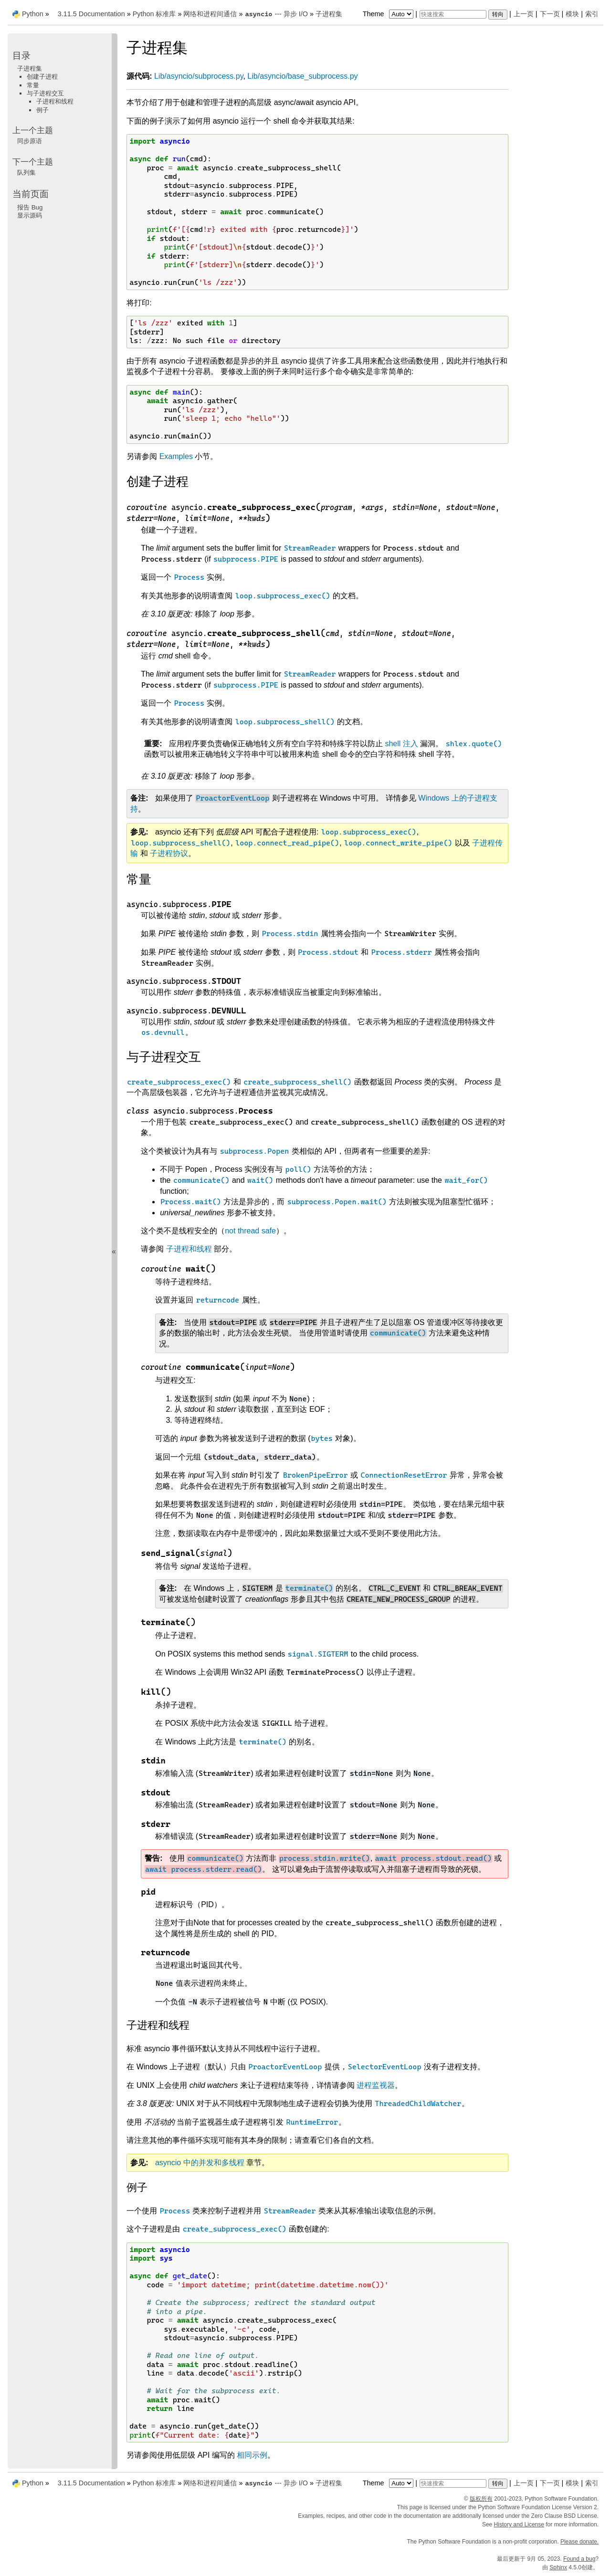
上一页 (524, 14)
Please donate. (579, 2541)
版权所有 (481, 2498)
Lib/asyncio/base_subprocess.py (302, 76)
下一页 (550, 14)
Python (32, 14)
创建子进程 (42, 76)
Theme (389, 14)
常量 (33, 85)
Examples (176, 456)
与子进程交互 (45, 93)
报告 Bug (29, 207)
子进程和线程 (55, 101)
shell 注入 (401, 744)
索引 (592, 14)
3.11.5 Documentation (91, 14)
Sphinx (558, 2567)
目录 (21, 56)
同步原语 (29, 141)
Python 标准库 (154, 14)
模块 (572, 14)
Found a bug (579, 2558)
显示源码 (29, 215)
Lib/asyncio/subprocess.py (198, 76)
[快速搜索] (453, 14)
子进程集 (329, 14)
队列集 (26, 172)
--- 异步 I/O (275, 14)
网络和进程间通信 (210, 14)
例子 (42, 110)
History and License (519, 2524)
